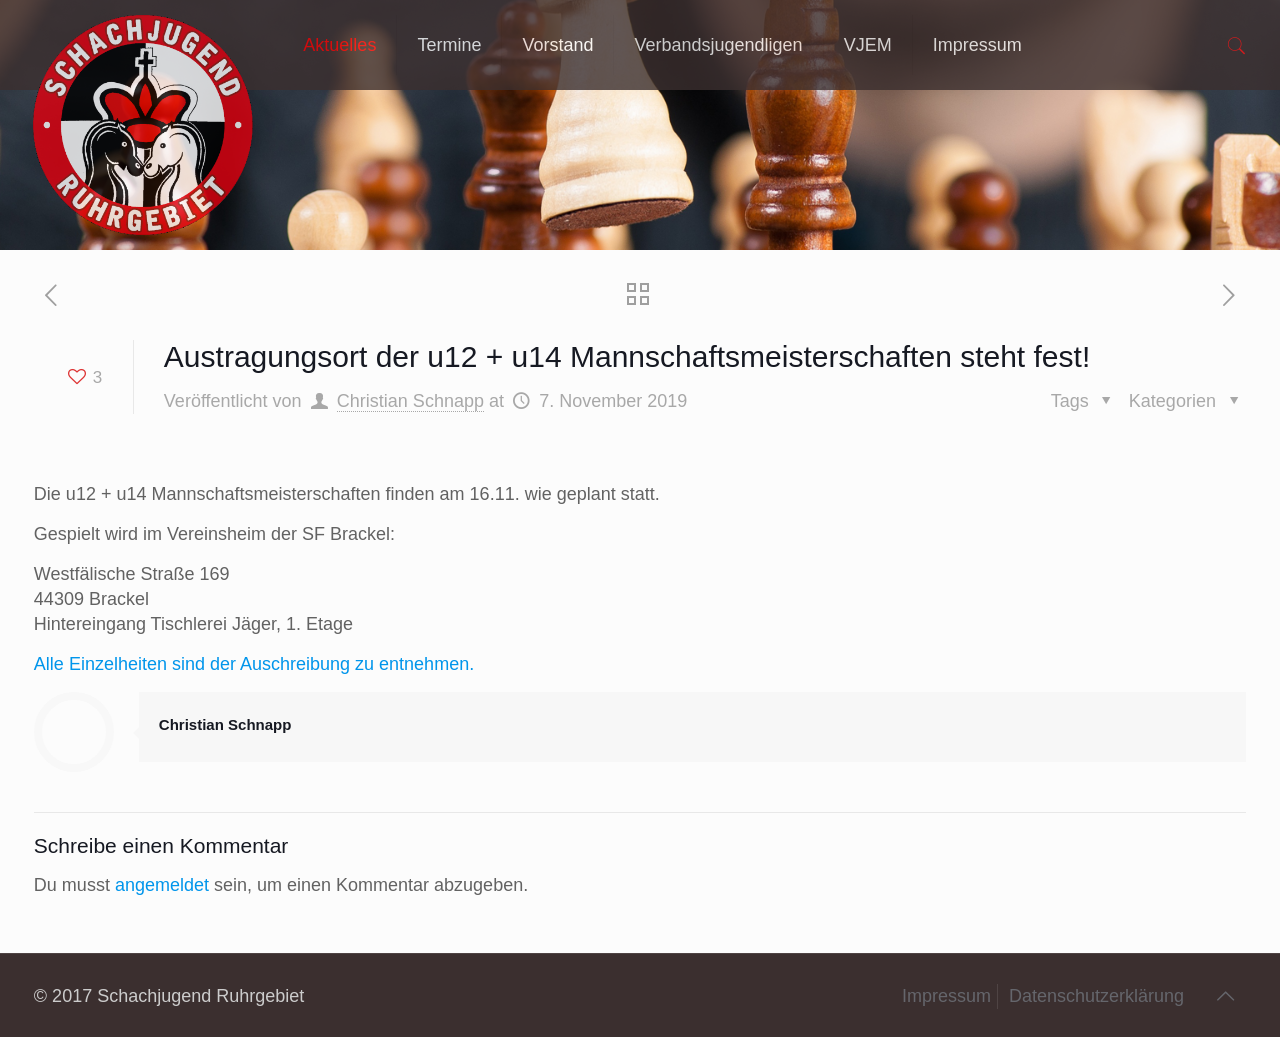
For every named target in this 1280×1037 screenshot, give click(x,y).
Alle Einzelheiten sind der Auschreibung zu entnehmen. (254, 664)
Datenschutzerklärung (1096, 996)
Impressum (946, 996)
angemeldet (162, 885)
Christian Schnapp (410, 401)
